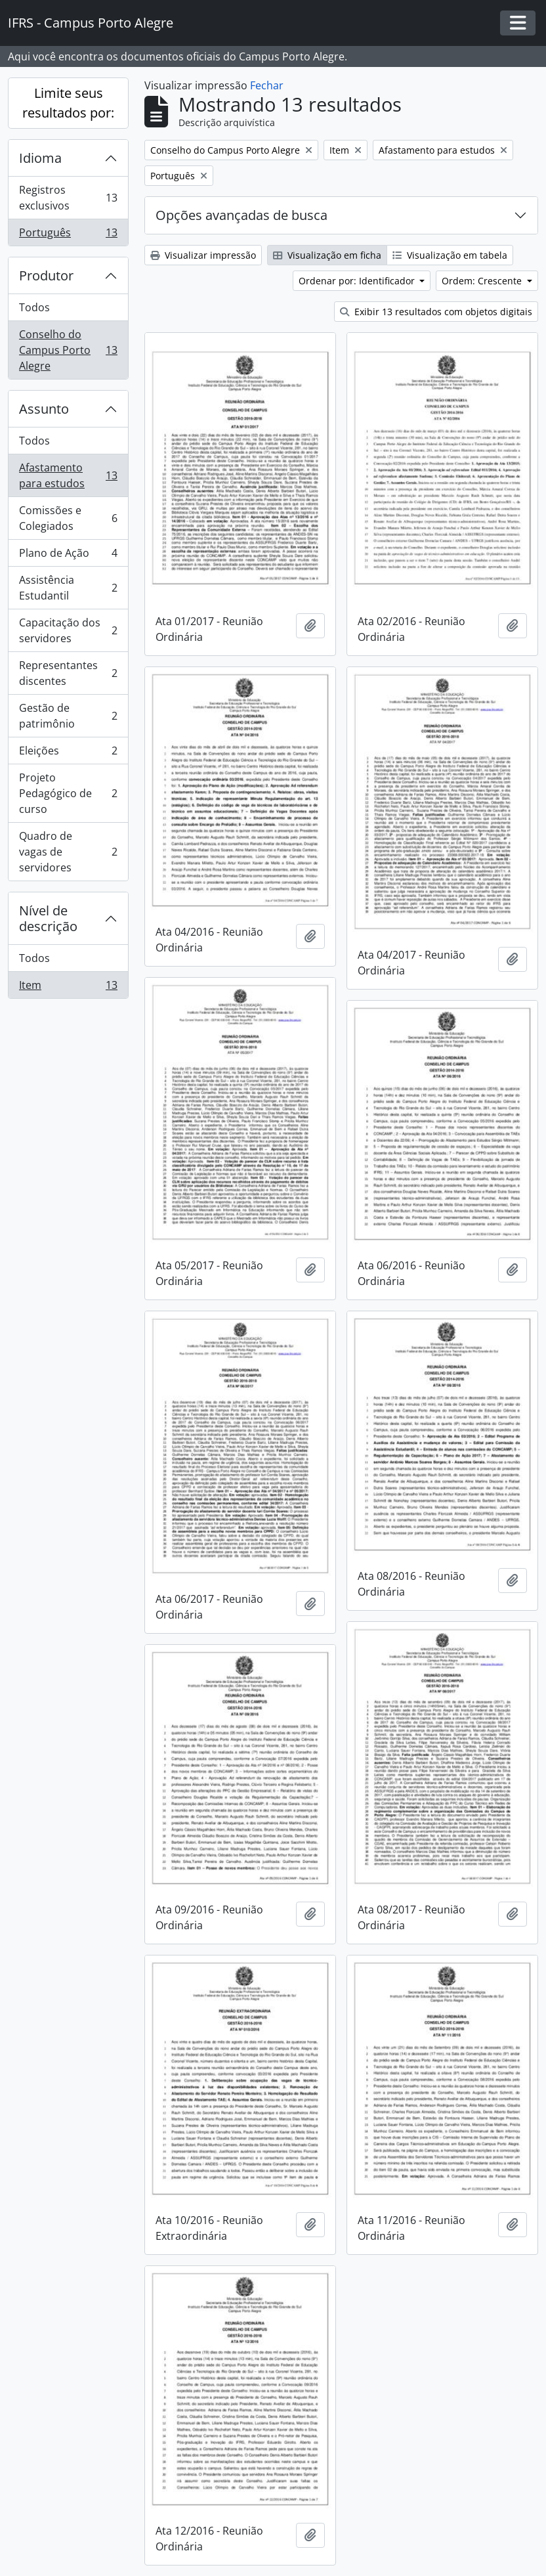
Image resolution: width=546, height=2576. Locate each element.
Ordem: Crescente (483, 280)
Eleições (67, 753)
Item (67, 987)
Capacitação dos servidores (67, 630)
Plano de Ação (67, 556)
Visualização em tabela (449, 255)
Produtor (46, 275)
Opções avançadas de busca (241, 215)
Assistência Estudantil (67, 588)
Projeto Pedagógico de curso (67, 793)
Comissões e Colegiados (67, 518)
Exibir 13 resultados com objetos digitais (436, 311)
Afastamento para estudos (67, 475)
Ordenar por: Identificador (358, 280)
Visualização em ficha (327, 255)
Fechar (267, 85)
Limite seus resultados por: (68, 102)
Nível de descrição (48, 918)
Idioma (40, 158)
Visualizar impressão (203, 255)
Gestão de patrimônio (67, 716)
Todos (34, 307)
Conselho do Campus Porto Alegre (67, 350)
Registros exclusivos (67, 198)
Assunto (44, 409)
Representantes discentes (67, 673)
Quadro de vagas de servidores (67, 852)
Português (67, 235)
